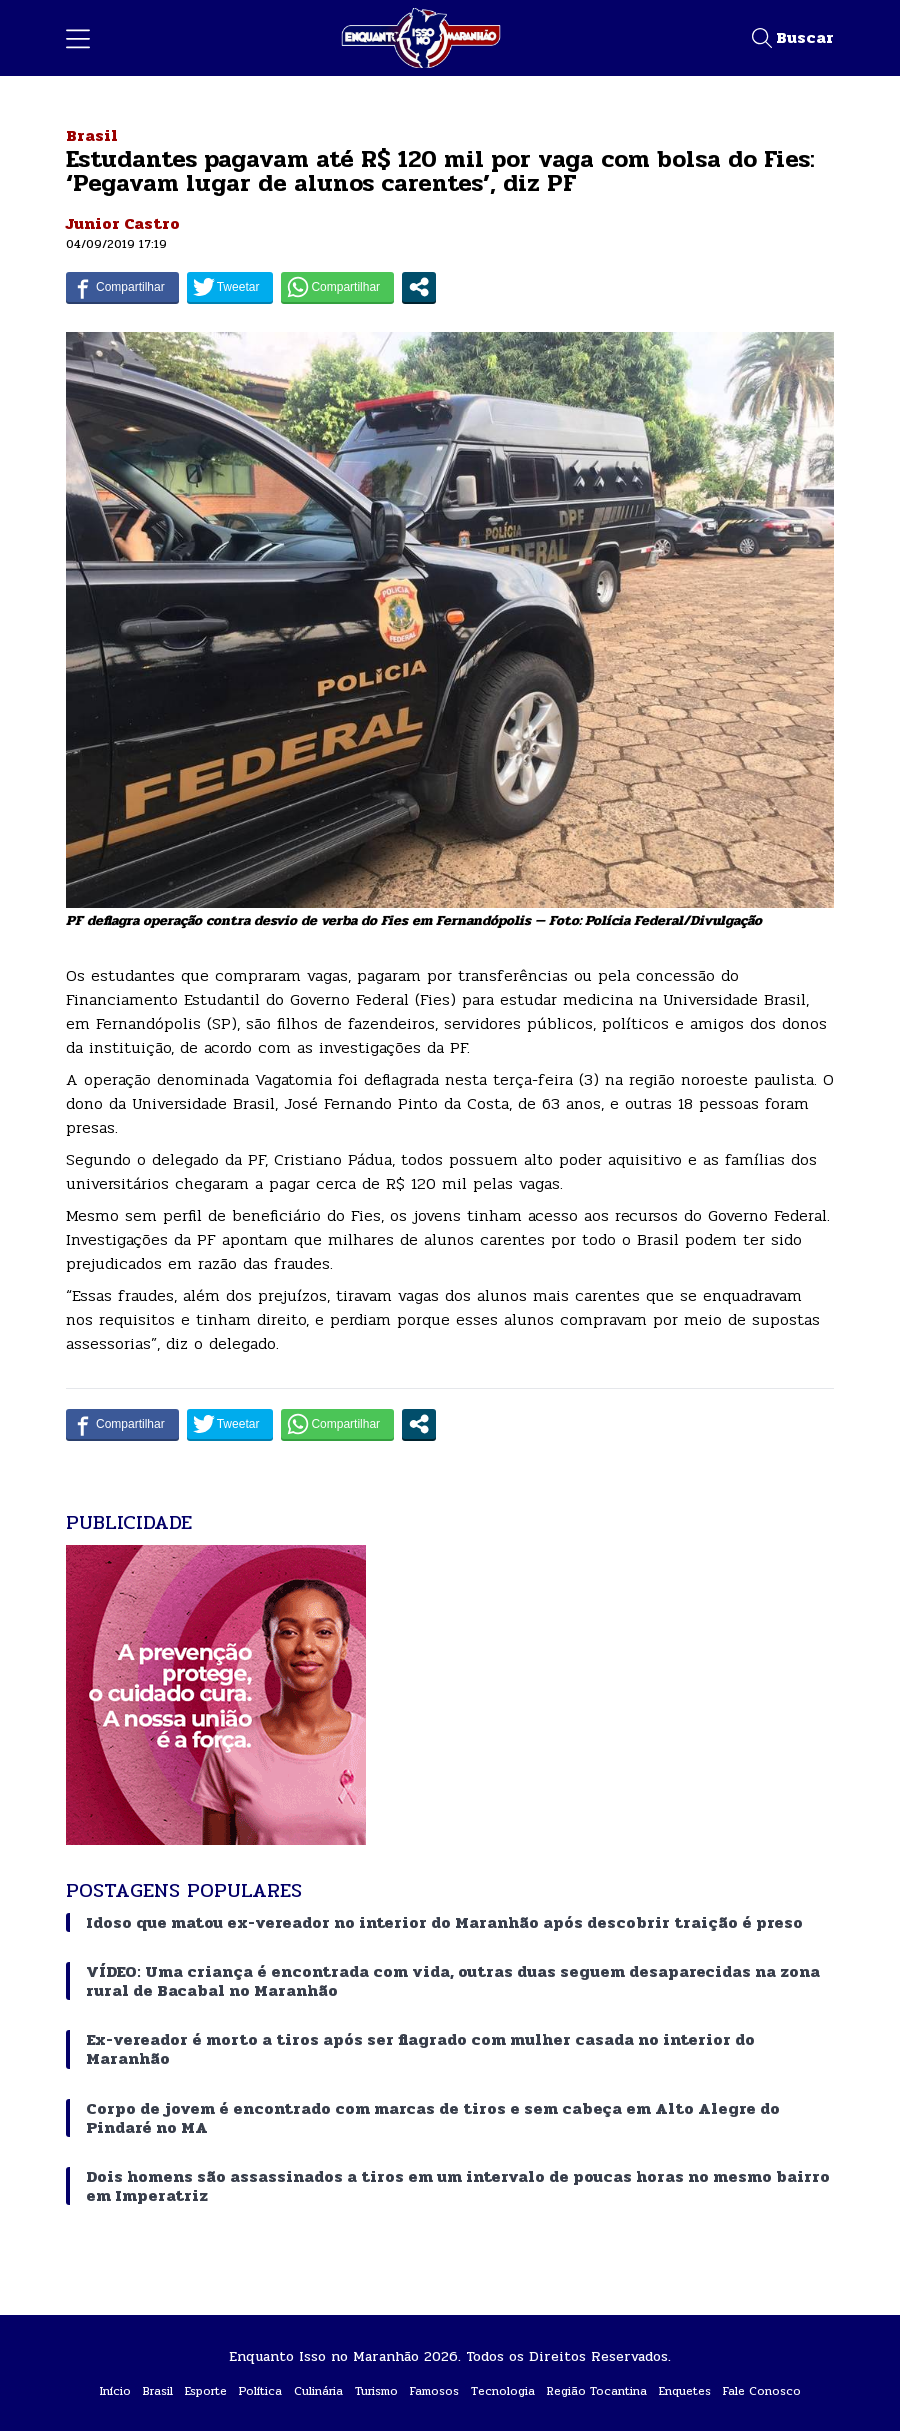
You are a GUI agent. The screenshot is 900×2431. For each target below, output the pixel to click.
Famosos (434, 2391)
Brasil (92, 135)
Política (260, 2391)
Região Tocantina (597, 2391)
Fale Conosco (762, 2391)
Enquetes (685, 2391)
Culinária (318, 2391)
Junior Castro (123, 223)
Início (115, 2391)
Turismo (376, 2391)
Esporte (206, 2391)
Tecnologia (503, 2391)
